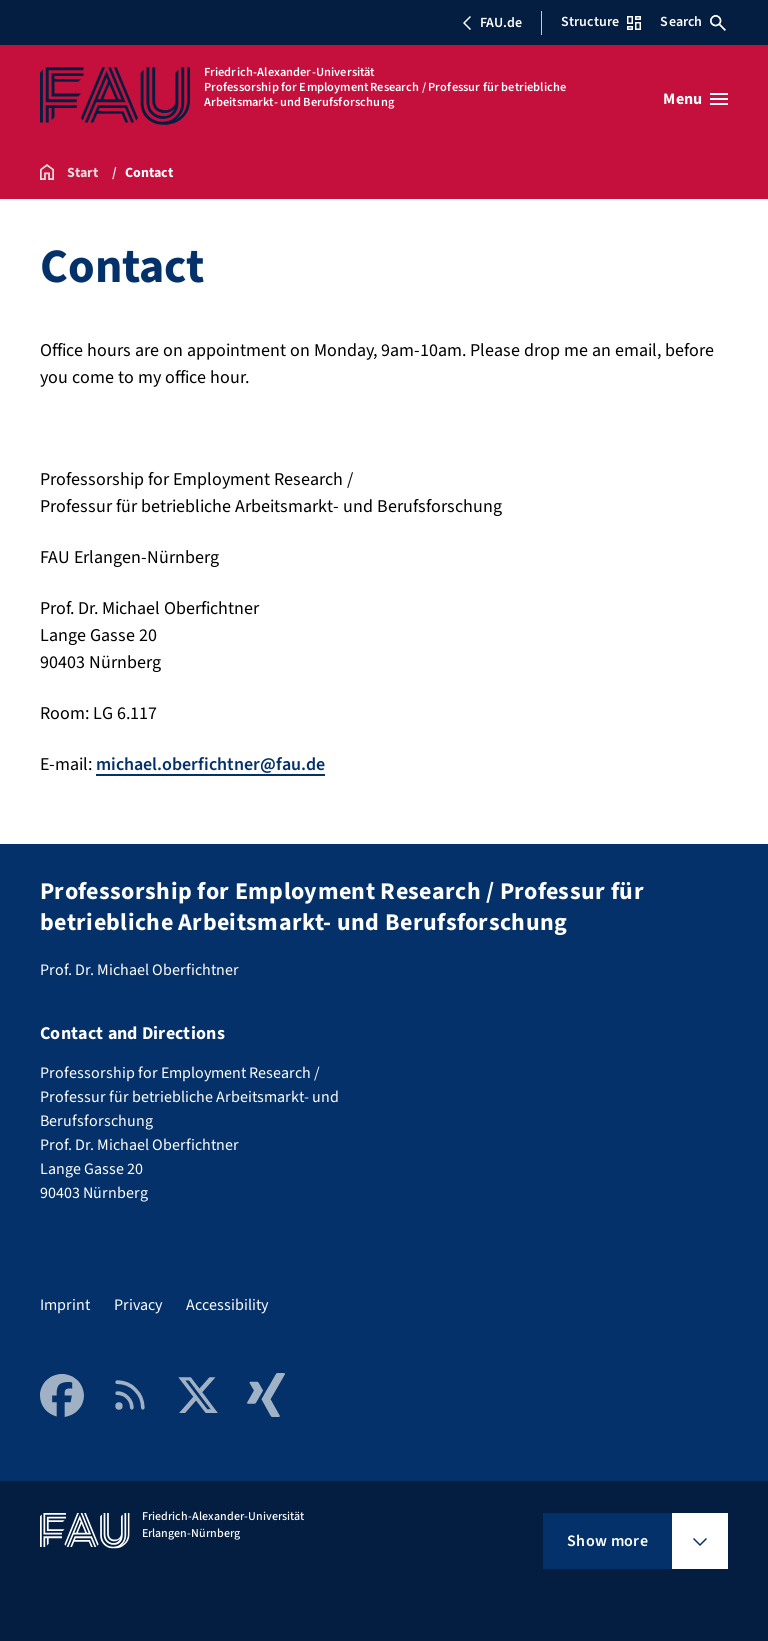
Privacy (138, 1305)
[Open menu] (695, 99)
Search (693, 22)
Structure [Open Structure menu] (601, 22)
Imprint (65, 1305)
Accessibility (227, 1305)
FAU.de (492, 23)
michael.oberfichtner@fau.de (210, 764)
